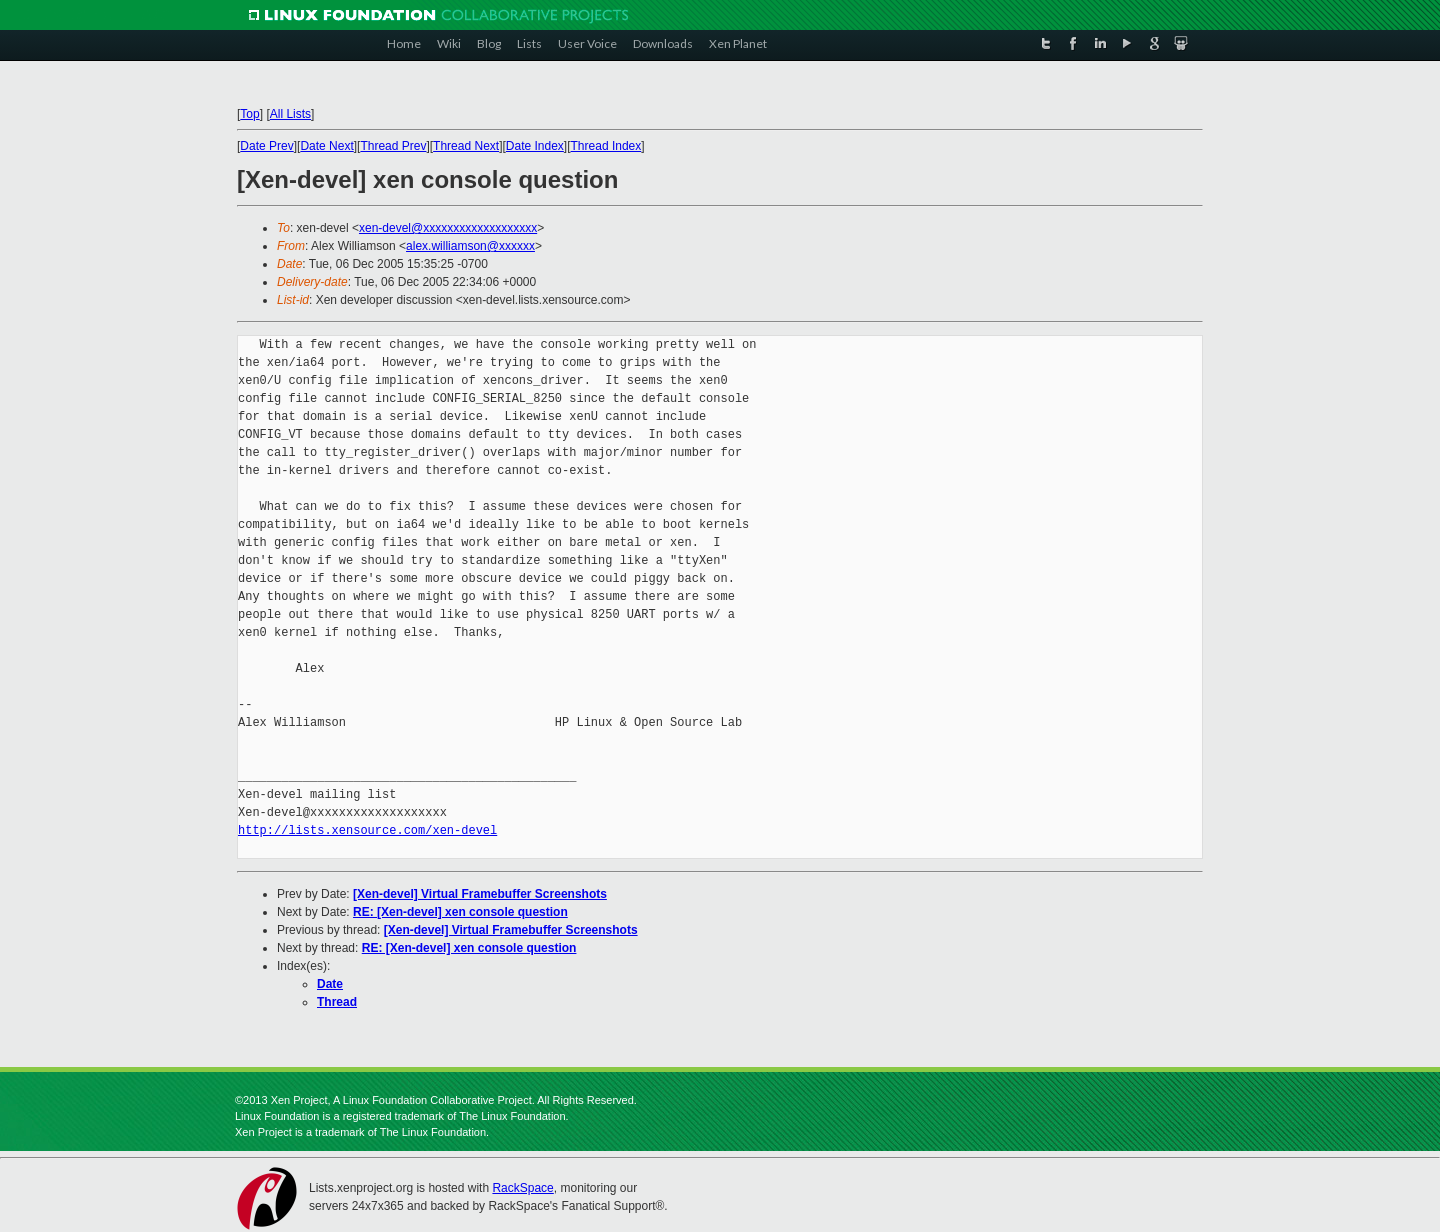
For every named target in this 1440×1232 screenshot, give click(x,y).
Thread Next (466, 146)
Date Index (535, 146)
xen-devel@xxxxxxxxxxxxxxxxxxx (448, 228)
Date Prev (266, 146)
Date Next (326, 146)
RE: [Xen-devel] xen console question (460, 912)
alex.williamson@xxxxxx (470, 246)
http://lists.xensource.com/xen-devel (367, 830)
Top (249, 114)
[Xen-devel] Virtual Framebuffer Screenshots (480, 894)
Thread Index (606, 146)
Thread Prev (393, 146)
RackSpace (522, 1188)
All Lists (290, 114)
